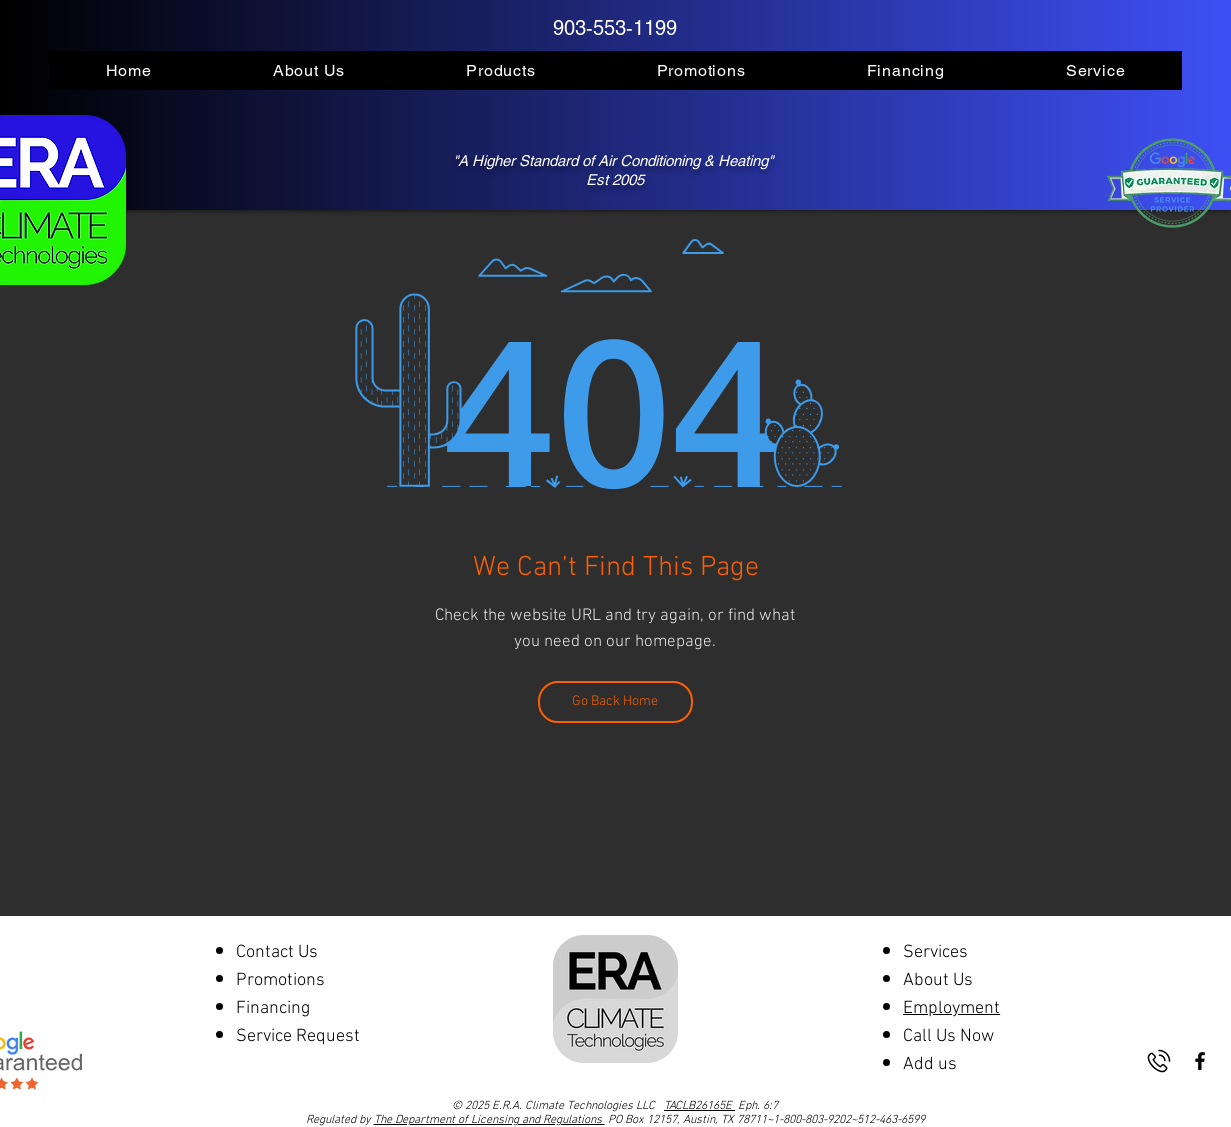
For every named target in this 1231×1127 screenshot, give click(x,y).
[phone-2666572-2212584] (1159, 1061)
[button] (308, 70)
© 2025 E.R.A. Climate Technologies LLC (593, 1106)
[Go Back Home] (615, 702)
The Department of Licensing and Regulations (489, 1120)
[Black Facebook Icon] (1200, 1061)
